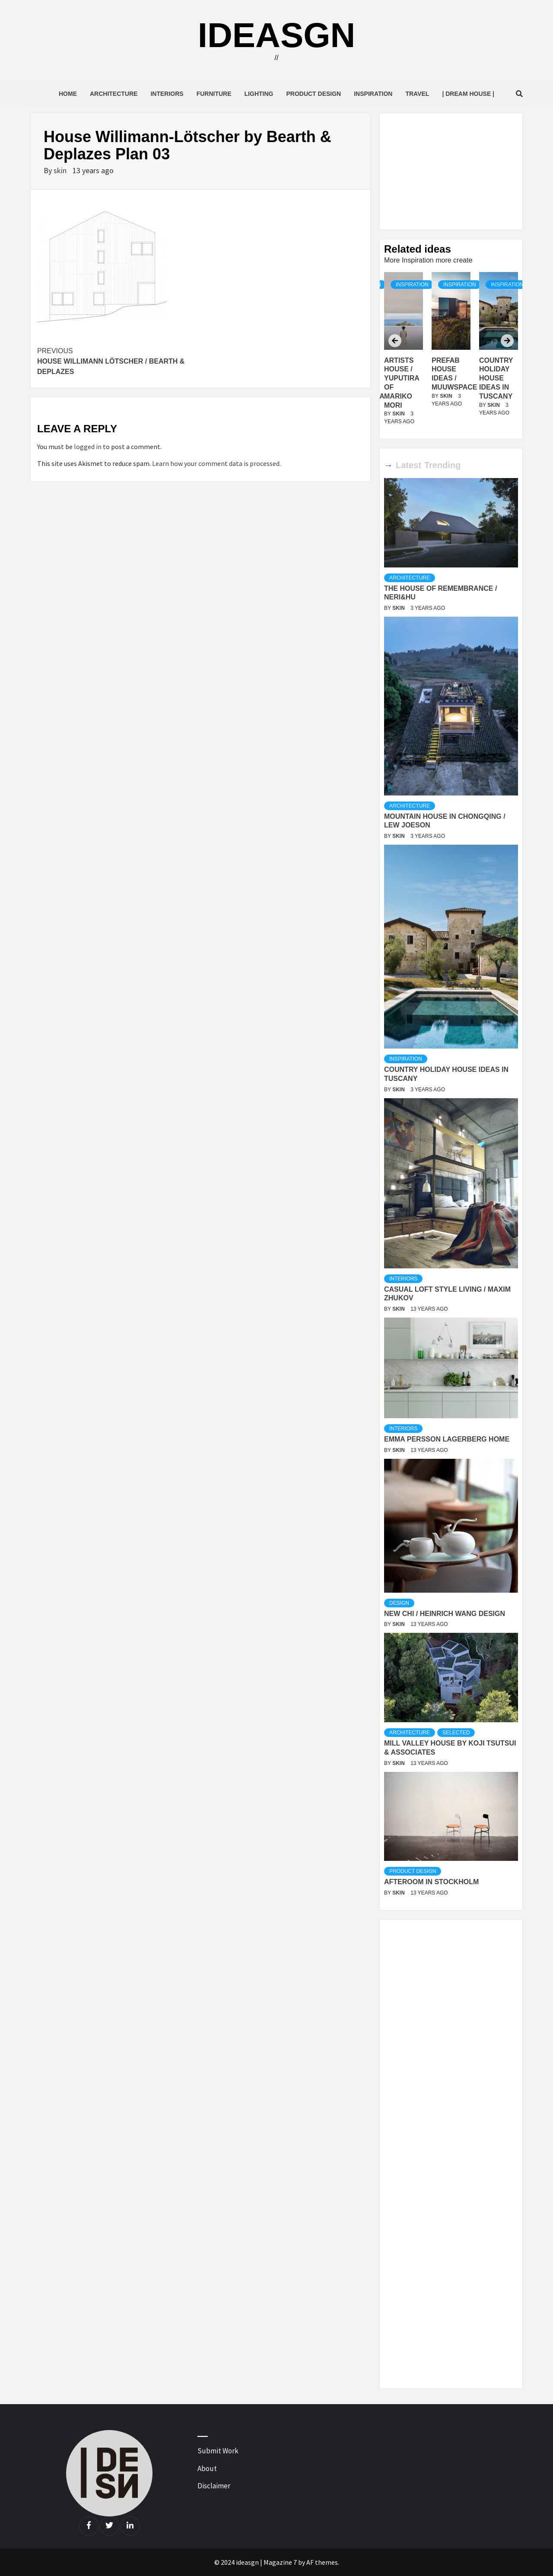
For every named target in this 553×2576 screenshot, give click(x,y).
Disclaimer (213, 2485)
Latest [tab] (408, 465)
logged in (88, 446)
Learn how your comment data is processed (216, 463)
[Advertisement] (451, 171)
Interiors (166, 93)
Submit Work (217, 2451)
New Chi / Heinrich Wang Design (444, 1613)
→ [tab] (388, 465)
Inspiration (373, 93)
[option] (451, 353)
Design (399, 1603)
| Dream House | (468, 93)
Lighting (259, 93)
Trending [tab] (442, 465)
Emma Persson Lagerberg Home (446, 1439)
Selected (456, 1733)
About (207, 2468)
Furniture (214, 93)
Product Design (313, 93)
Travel (417, 93)
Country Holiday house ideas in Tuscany (496, 378)
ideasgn (277, 35)
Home (68, 93)
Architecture (113, 93)
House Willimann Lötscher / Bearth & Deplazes (118, 360)
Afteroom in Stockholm (431, 1881)
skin (61, 170)
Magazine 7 (280, 2562)
